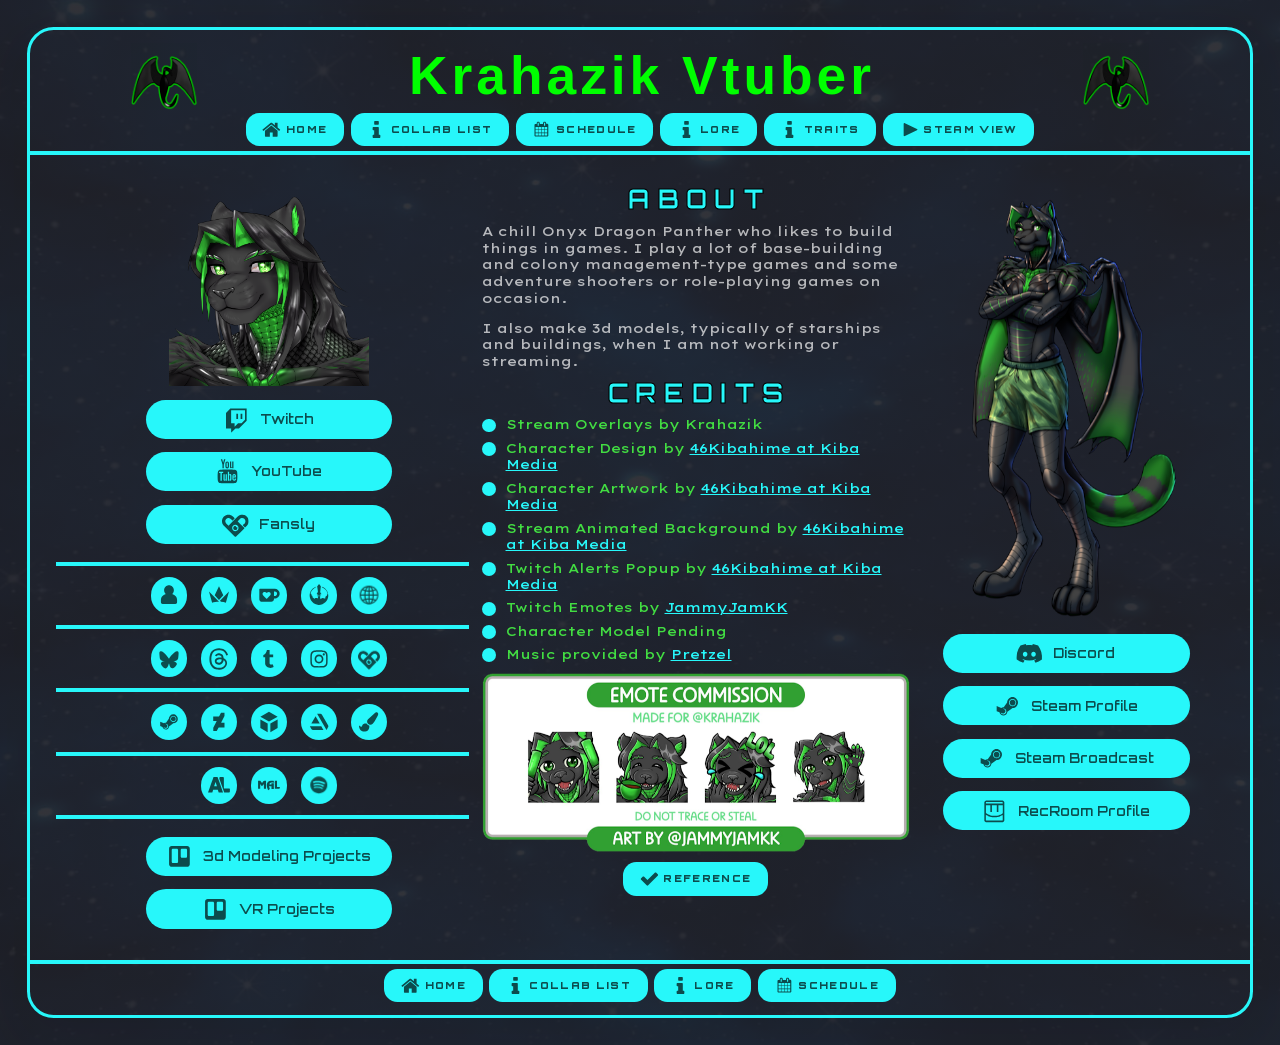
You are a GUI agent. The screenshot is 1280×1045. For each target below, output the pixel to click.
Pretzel (701, 655)
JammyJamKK (726, 608)
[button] (295, 130)
